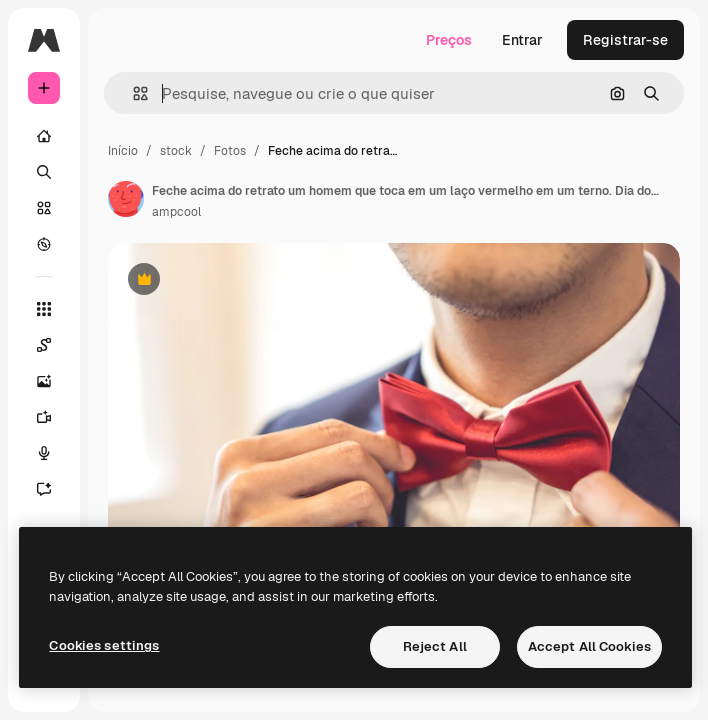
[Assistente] (54, 489)
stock (176, 151)
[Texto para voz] (54, 453)
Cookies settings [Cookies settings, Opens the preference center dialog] (104, 645)
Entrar (522, 40)
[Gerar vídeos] (54, 417)
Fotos (230, 151)
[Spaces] (54, 345)
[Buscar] (44, 172)
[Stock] (44, 208)
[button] (132, 93)
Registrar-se (625, 40)
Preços (449, 40)
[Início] (44, 136)
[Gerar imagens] (54, 381)
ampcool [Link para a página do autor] (176, 212)
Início (123, 151)
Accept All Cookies (589, 646)
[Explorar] (44, 244)
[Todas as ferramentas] (44, 309)
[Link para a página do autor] (126, 199)
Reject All (435, 646)
